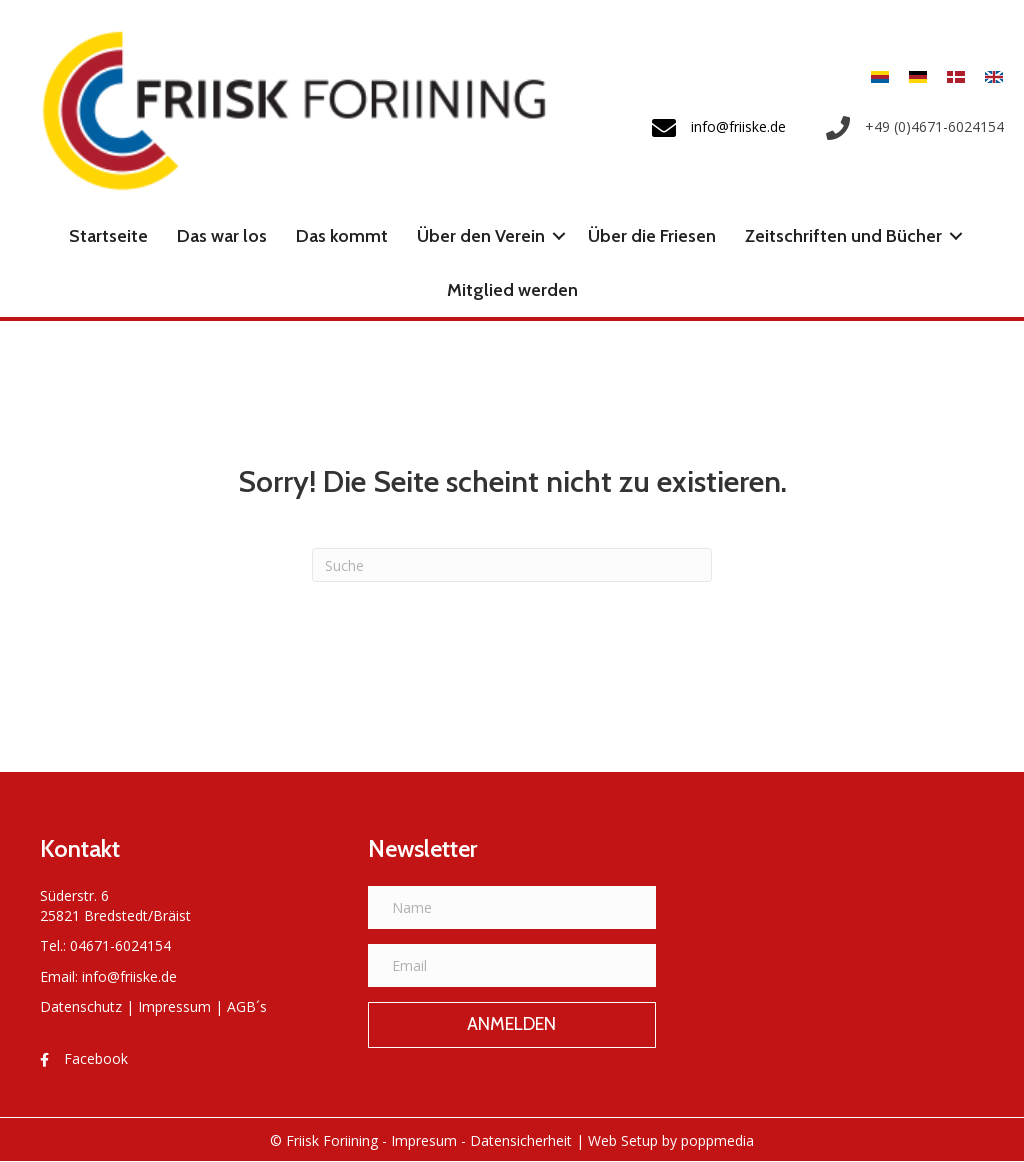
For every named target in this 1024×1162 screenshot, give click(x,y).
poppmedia (717, 1140)
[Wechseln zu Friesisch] (880, 75)
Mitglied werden (512, 290)
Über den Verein (481, 236)
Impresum (424, 1140)
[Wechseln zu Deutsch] (918, 75)
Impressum (174, 1006)
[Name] (512, 907)
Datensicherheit (521, 1140)
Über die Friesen (652, 236)
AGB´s (247, 1006)
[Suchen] (512, 565)
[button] (559, 236)
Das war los (222, 236)
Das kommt (342, 236)
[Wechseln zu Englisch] (989, 75)
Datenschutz (81, 1006)
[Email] (512, 965)
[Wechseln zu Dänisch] (956, 75)
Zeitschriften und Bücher (843, 236)
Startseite (108, 236)
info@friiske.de (129, 976)
